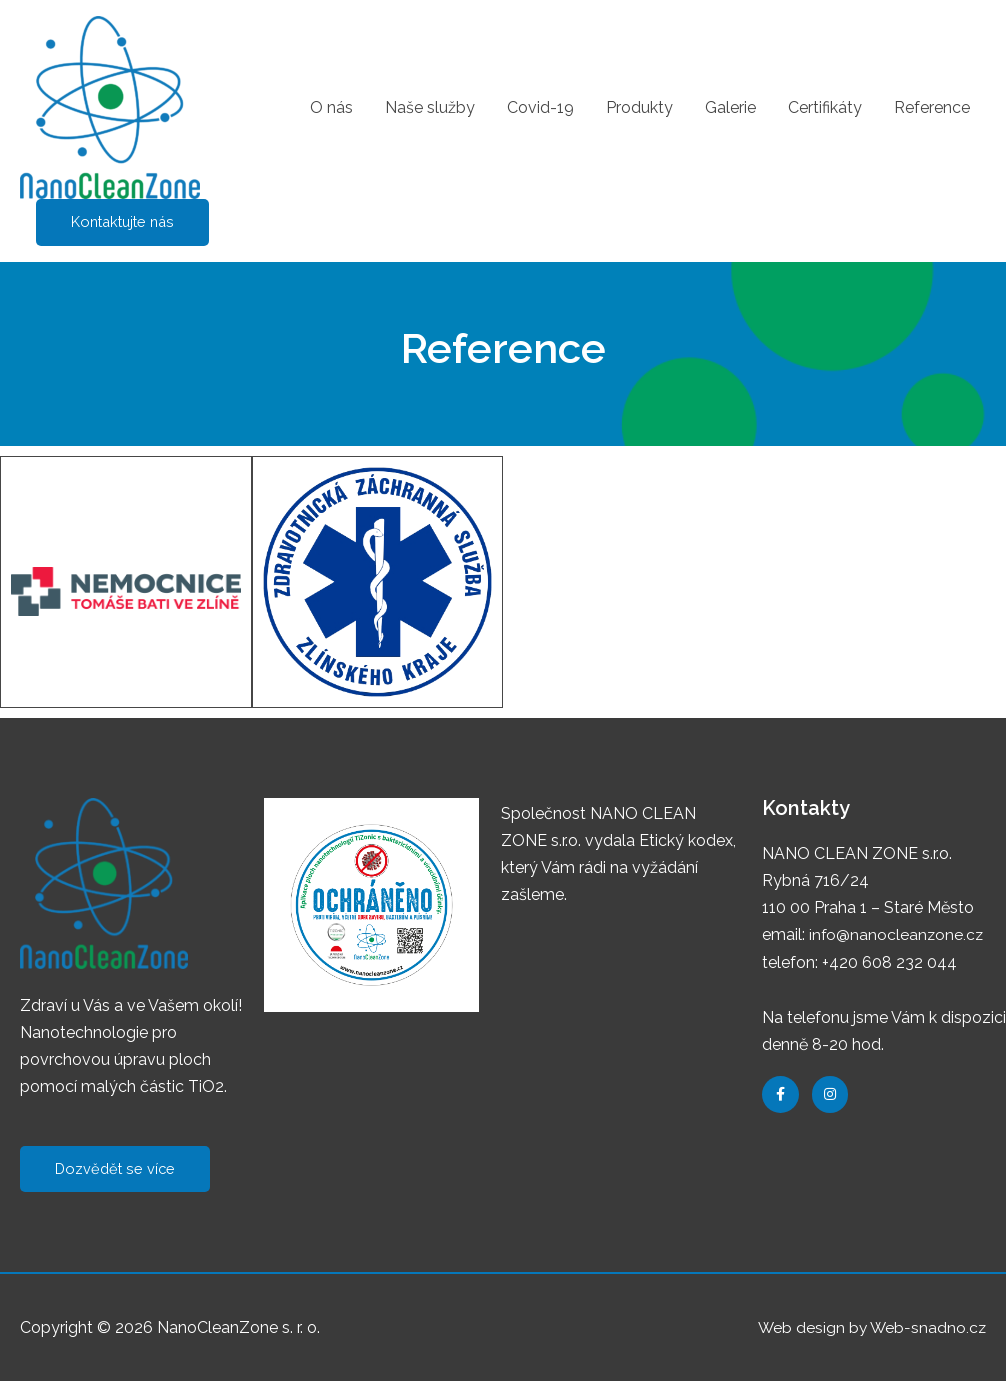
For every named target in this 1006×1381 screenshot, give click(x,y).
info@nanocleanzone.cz (897, 935)
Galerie (730, 107)
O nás (331, 107)
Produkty (639, 107)
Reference (932, 107)
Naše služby (430, 107)
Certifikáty (825, 107)
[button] (116, 1169)
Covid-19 (540, 107)
